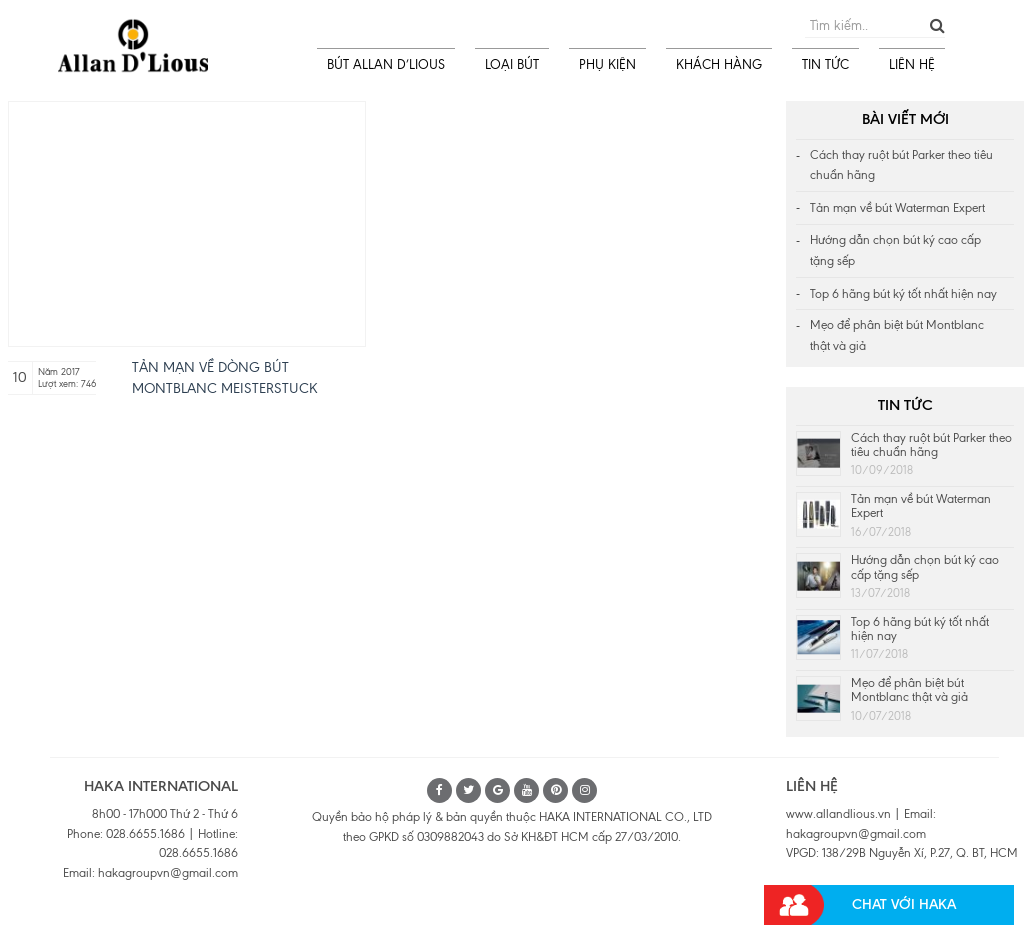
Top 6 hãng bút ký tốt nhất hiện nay (903, 294)
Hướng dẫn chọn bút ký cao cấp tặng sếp (895, 250)
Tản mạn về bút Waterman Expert (897, 208)
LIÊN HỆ (912, 64)
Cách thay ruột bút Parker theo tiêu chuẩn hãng (901, 165)
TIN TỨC (825, 64)
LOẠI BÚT (512, 64)
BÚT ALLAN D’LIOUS (386, 64)
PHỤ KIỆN (607, 64)
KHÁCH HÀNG (719, 64)
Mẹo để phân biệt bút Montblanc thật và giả (897, 335)
